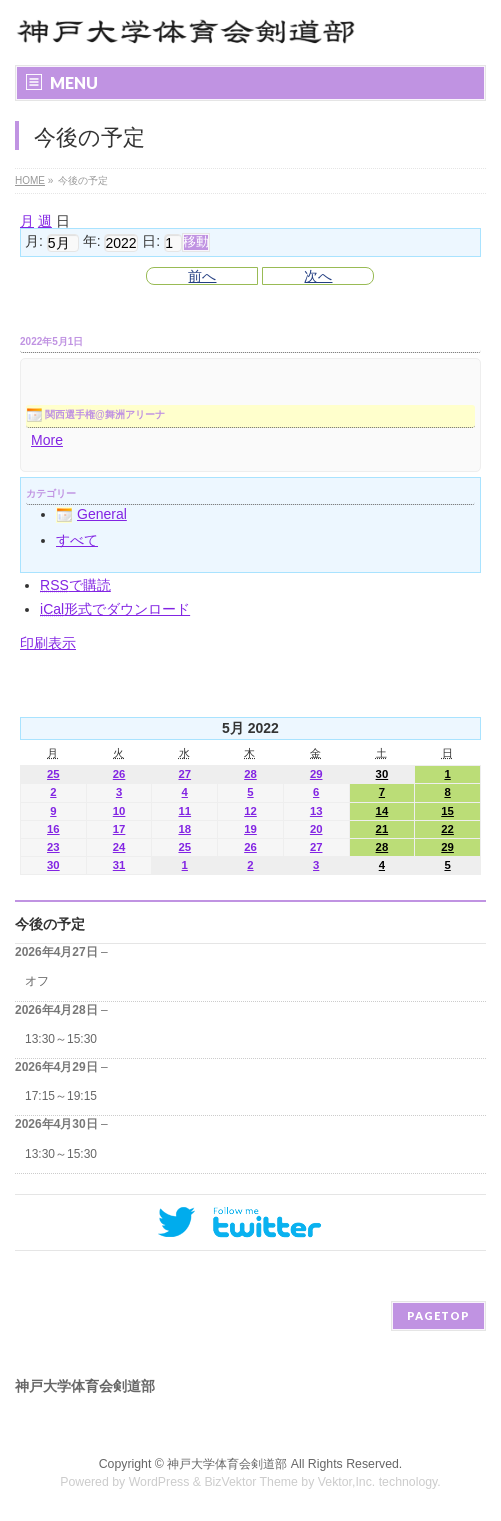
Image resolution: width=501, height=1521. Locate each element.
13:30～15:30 (61, 1039)
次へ (318, 276)
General (91, 514)
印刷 (48, 643)
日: (151, 242)
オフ (37, 981)
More (47, 440)
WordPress (159, 1482)
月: (34, 242)
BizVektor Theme (251, 1482)
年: (92, 242)
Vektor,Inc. (347, 1482)
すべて (77, 540)
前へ (202, 276)
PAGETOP (438, 1315)
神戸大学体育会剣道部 (227, 1464)
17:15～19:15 (61, 1096)
